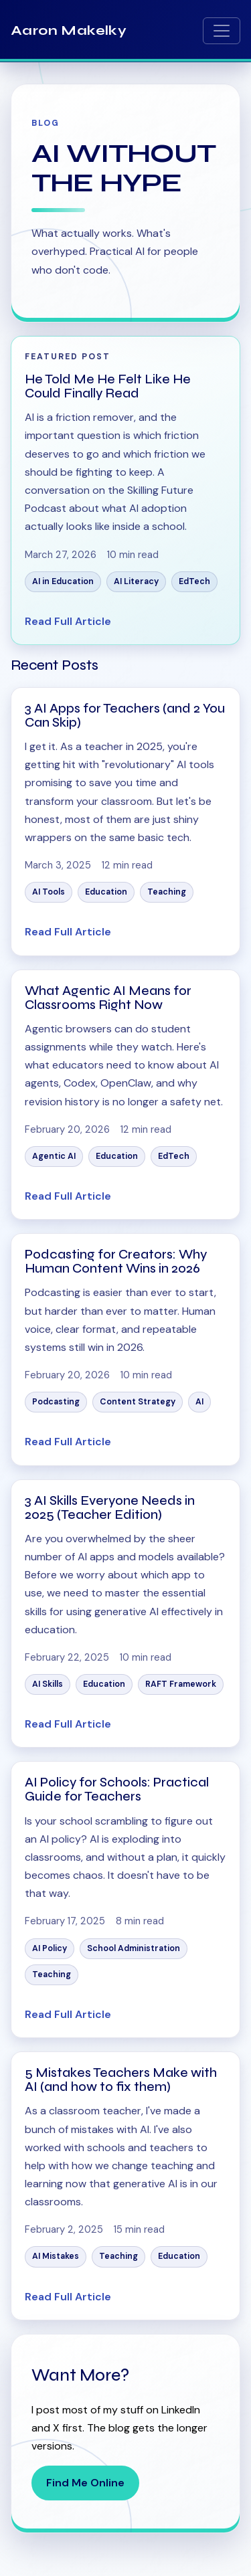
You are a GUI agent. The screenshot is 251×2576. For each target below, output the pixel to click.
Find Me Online (85, 2483)
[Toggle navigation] (221, 30)
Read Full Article (68, 621)
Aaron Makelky (69, 30)
